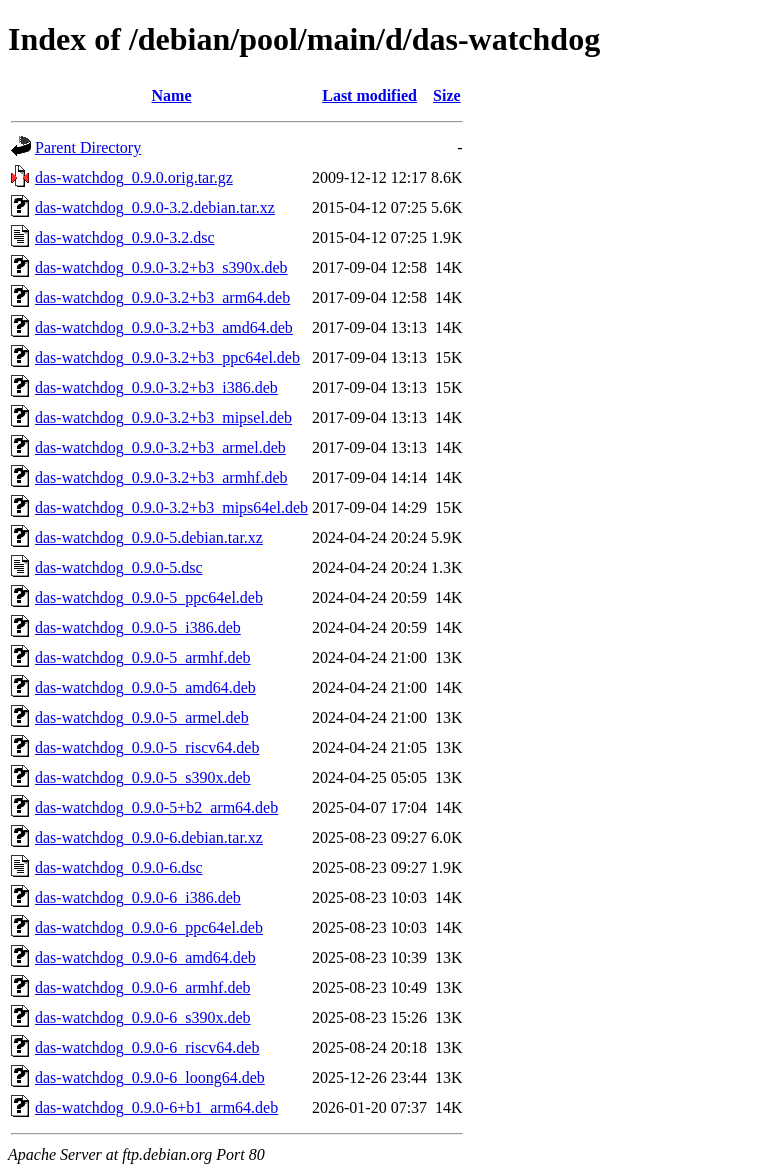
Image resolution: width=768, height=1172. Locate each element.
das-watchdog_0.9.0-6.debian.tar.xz (149, 837)
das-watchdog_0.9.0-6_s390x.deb (143, 1017)
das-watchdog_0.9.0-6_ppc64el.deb (149, 927)
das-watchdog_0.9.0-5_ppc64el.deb (149, 597)
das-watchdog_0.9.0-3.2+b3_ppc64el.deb (167, 357)
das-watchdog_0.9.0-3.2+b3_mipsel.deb (163, 417)
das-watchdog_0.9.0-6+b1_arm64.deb (156, 1107)
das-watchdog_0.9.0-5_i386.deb (138, 627)
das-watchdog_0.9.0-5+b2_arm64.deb (156, 807)
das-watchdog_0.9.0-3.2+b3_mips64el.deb (171, 507)
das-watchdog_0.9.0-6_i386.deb (138, 897)
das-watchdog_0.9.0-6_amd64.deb (145, 957)
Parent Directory (88, 147)
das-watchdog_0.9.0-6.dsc (119, 867)
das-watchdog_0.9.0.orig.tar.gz (134, 177)
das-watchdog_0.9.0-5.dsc (119, 567)
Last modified (369, 95)
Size (447, 95)
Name (172, 95)
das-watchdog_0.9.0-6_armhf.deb (143, 987)
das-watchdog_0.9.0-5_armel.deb (142, 717)
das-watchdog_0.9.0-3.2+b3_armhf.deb (161, 477)
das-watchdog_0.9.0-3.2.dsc (125, 237)
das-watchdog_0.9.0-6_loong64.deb (150, 1077)
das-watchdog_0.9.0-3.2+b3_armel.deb (160, 447)
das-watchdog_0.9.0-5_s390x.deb (143, 777)
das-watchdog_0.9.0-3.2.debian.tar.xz (155, 207)
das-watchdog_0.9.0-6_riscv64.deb (147, 1047)
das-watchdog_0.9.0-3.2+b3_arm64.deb (162, 297)
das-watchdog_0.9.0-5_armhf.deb (143, 657)
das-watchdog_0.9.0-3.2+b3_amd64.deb (164, 327)
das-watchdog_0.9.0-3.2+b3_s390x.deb (161, 267)
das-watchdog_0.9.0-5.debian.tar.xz (149, 537)
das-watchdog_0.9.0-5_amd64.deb (145, 687)
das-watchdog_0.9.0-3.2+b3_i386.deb (156, 387)
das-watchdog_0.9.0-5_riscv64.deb (147, 747)
